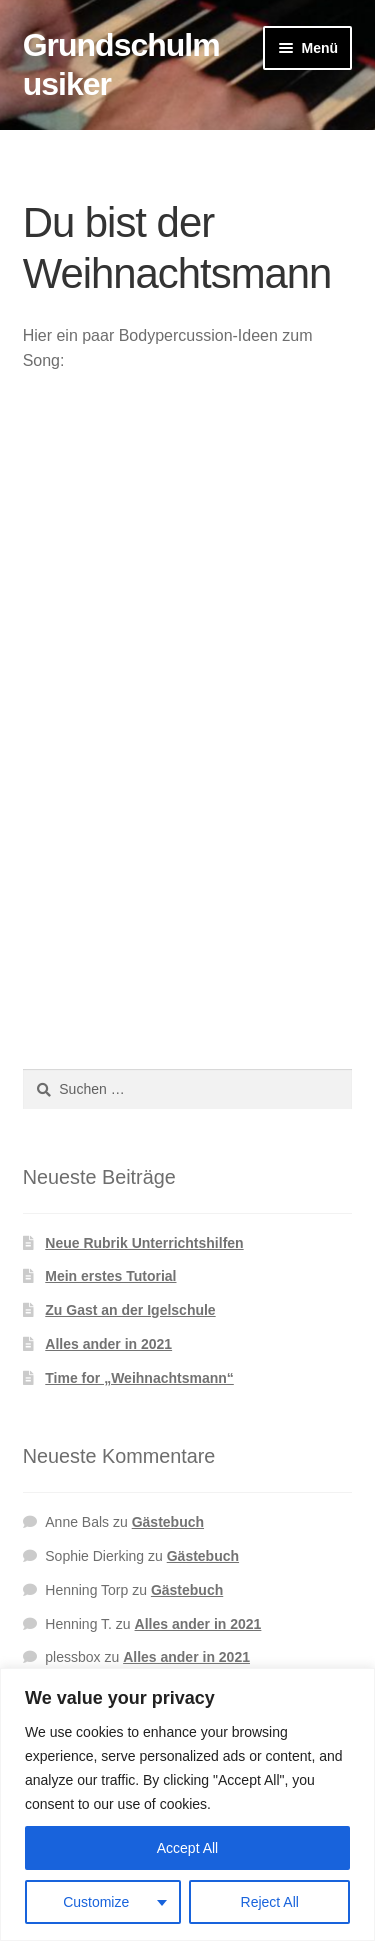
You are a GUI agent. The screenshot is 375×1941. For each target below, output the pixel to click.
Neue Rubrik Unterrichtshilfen (144, 1243)
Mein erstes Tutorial (110, 1276)
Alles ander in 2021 (108, 1344)
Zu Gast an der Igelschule (130, 1310)
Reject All (270, 1902)
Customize (96, 1902)
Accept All (187, 1848)
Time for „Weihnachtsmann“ (139, 1378)
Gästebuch (168, 1522)
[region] (187, 1804)
